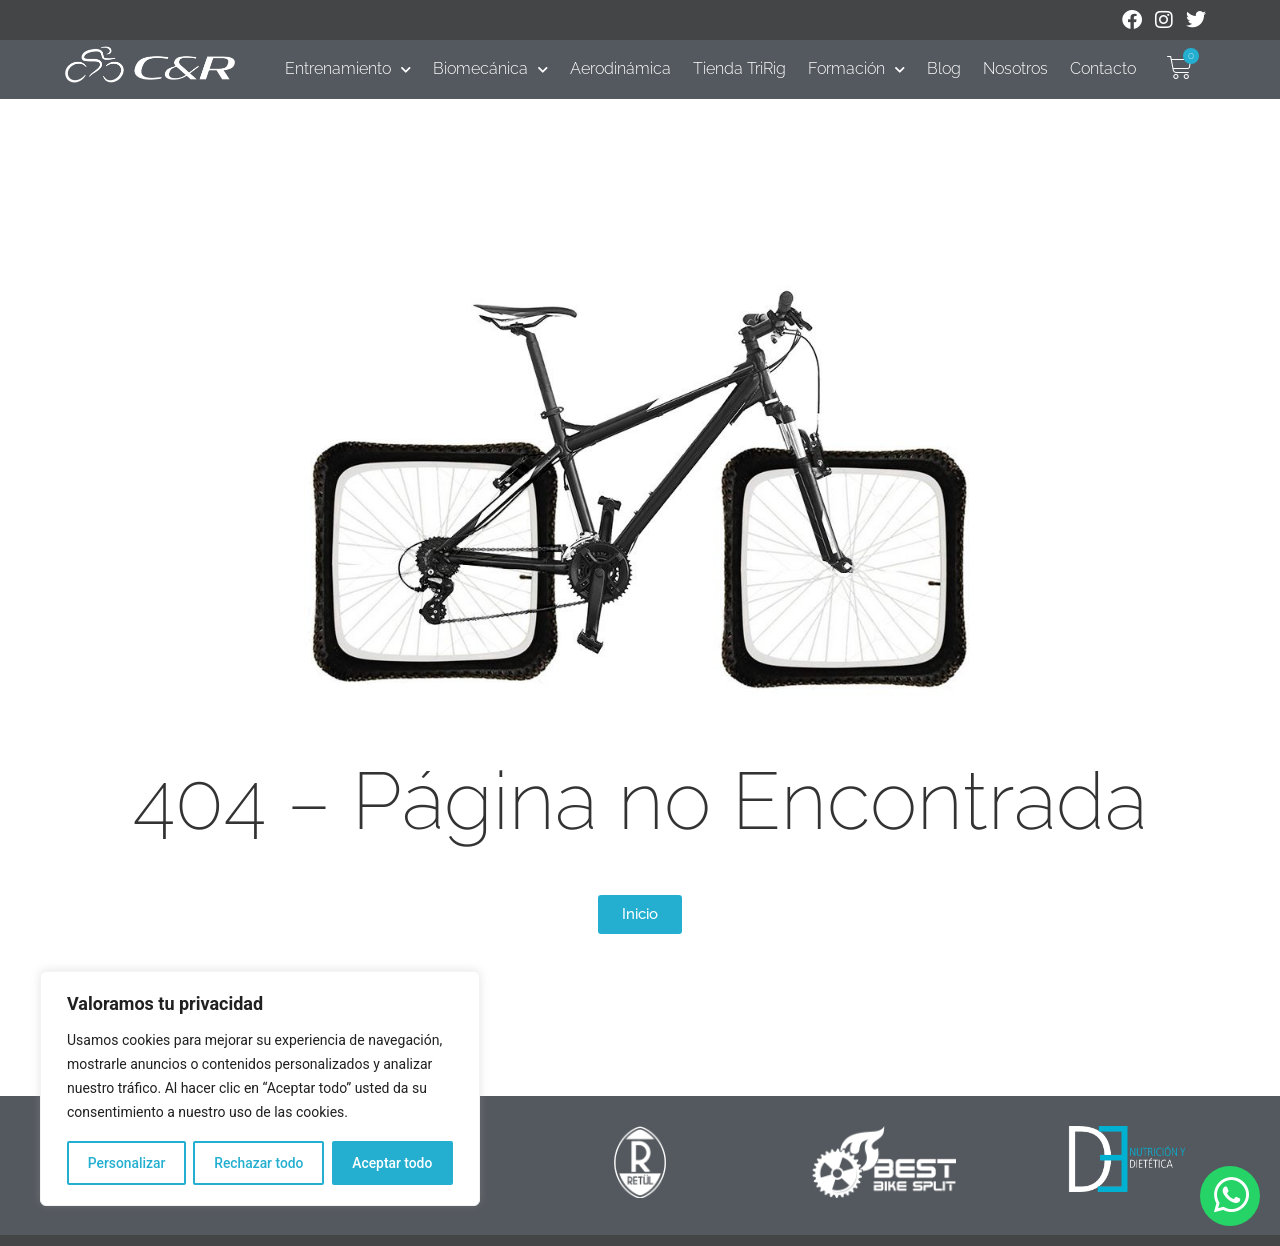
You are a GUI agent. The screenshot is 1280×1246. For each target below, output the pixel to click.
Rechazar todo (259, 1163)
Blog (944, 68)
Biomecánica (490, 69)
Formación (856, 69)
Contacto (1103, 68)
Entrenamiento (348, 69)
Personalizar (126, 1163)
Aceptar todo (392, 1163)
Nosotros (1015, 68)
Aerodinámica (620, 68)
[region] (260, 1089)
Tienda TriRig (739, 68)
